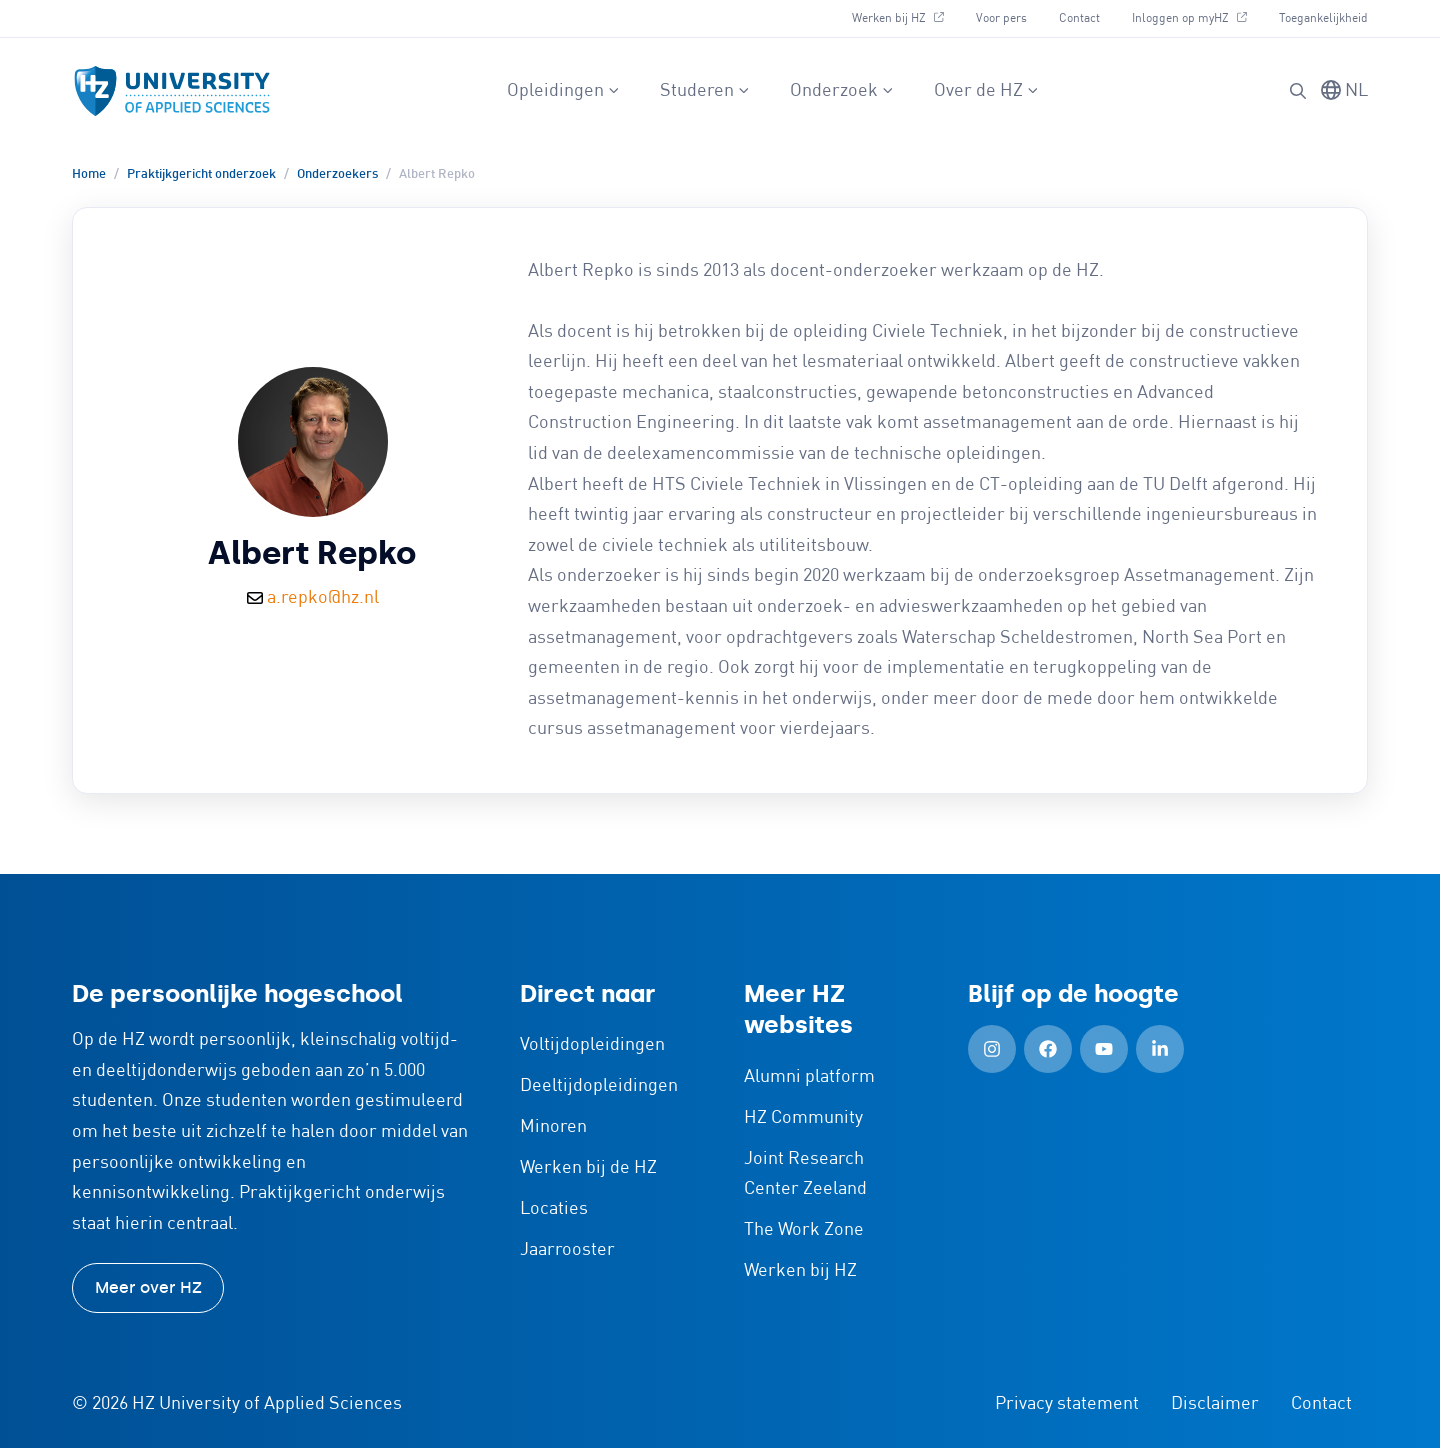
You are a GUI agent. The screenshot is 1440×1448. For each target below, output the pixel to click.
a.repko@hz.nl (323, 598)
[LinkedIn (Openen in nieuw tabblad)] (1160, 1049)
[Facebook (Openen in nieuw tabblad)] (1048, 1049)
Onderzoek (842, 91)
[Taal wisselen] (1344, 91)
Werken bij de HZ (588, 1168)
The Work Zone (804, 1230)
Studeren (705, 91)
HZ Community (803, 1118)
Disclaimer (1215, 1404)
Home (89, 174)
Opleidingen (563, 91)
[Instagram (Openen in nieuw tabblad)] (992, 1049)
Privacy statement (1067, 1404)
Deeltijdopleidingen (599, 1086)
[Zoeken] (1298, 91)
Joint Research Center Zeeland (805, 1174)
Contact (1079, 18)
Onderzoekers (337, 174)
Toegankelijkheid (1323, 18)
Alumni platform (809, 1077)
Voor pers (1001, 18)
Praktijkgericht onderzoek (201, 174)
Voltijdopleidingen (592, 1045)
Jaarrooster (567, 1250)
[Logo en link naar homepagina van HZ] (172, 91)
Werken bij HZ (905, 16)
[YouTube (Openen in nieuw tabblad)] (1104, 1049)
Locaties (554, 1209)
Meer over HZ (148, 1287)
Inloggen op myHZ (1197, 16)
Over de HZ (986, 91)
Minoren (553, 1127)
